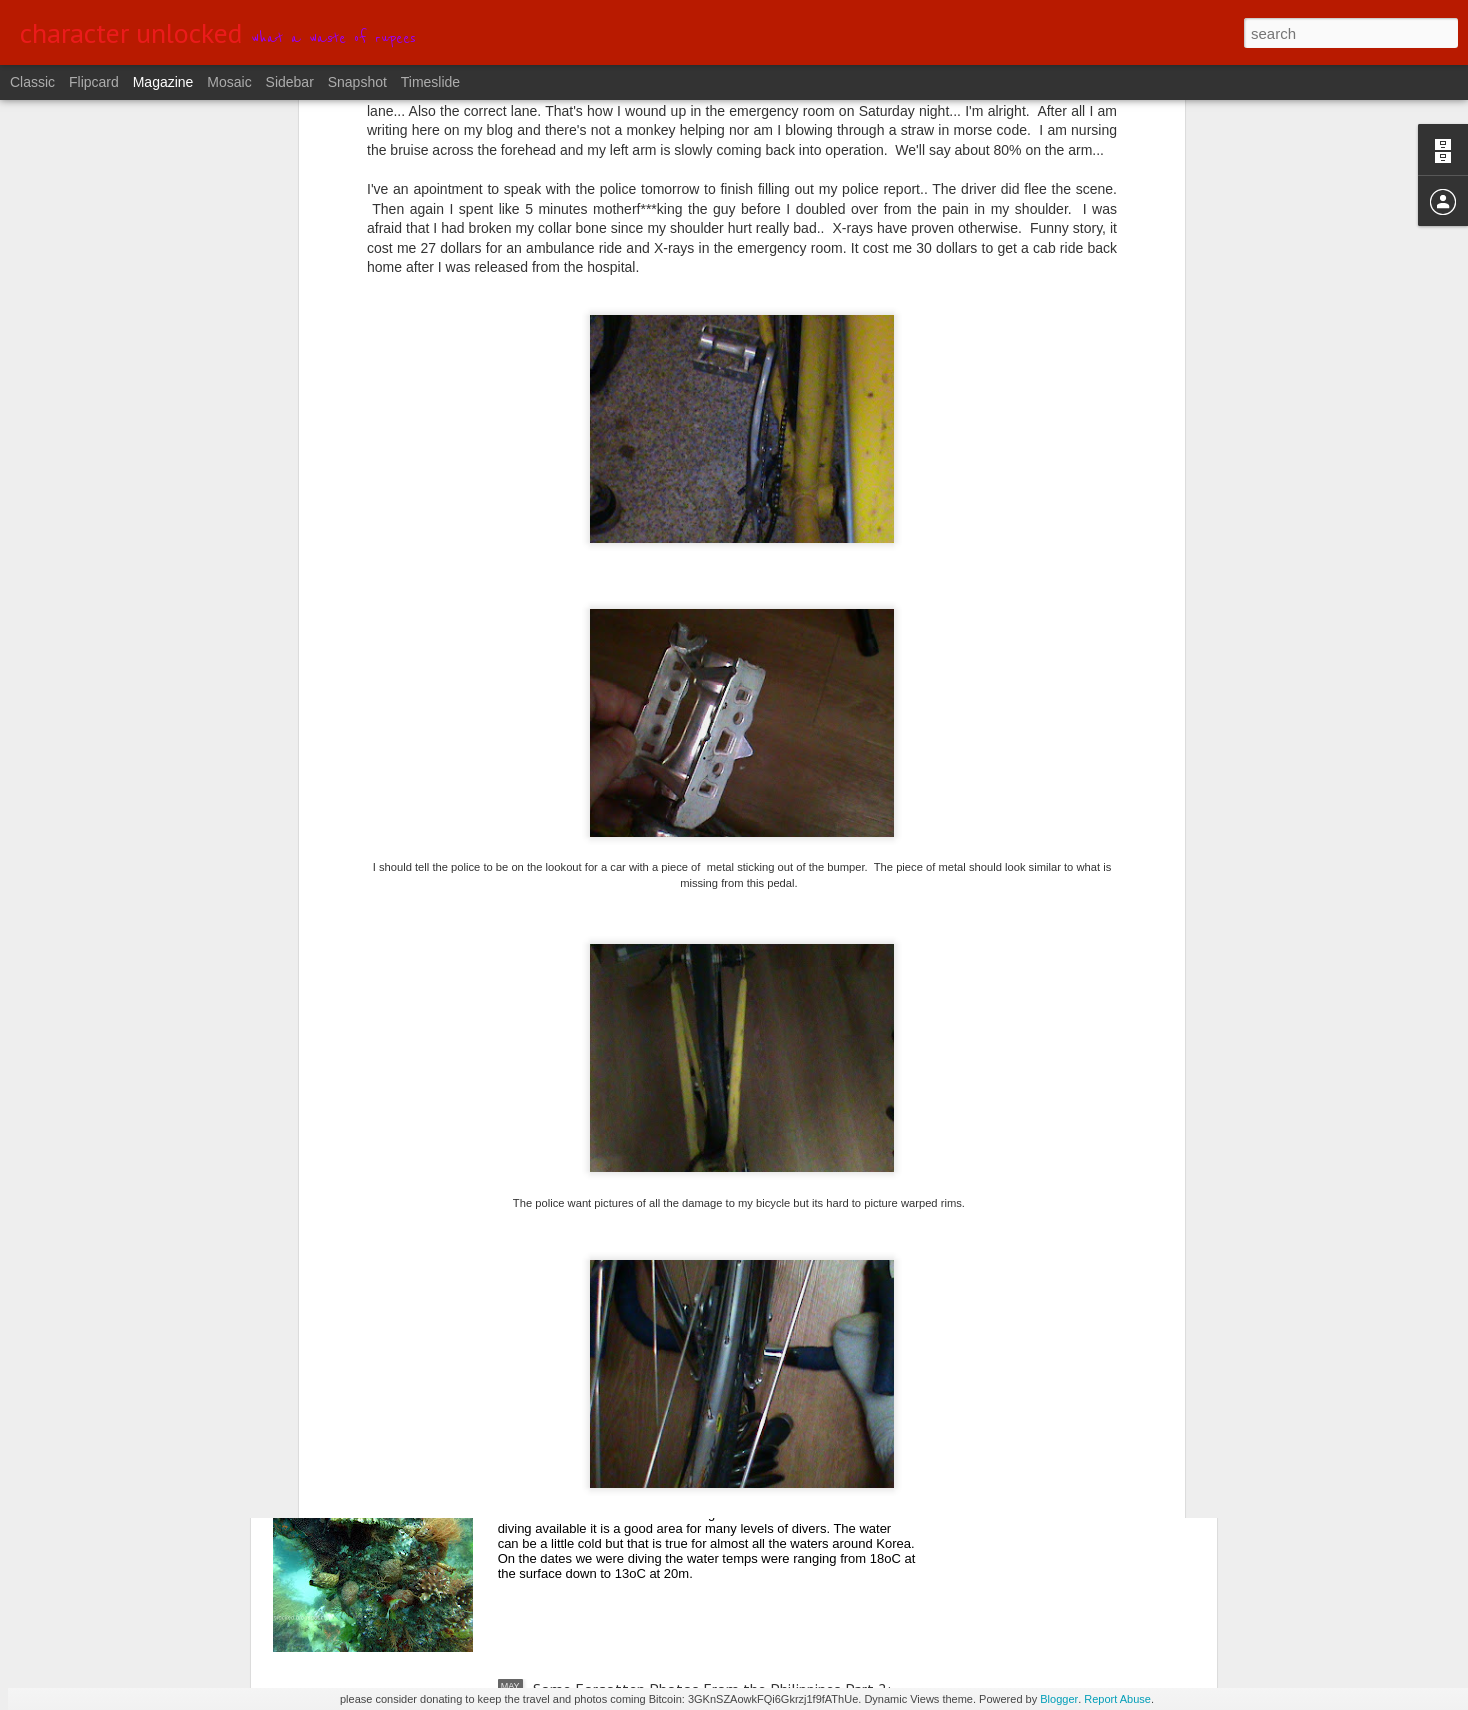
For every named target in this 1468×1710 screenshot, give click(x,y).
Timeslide (430, 82)
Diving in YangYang (595, 1462)
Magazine (163, 82)
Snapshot (357, 82)
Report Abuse (1117, 1699)
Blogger (1059, 1699)
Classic (32, 82)
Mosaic (229, 82)
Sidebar (290, 82)
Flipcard (94, 82)
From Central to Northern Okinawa (650, 1235)
